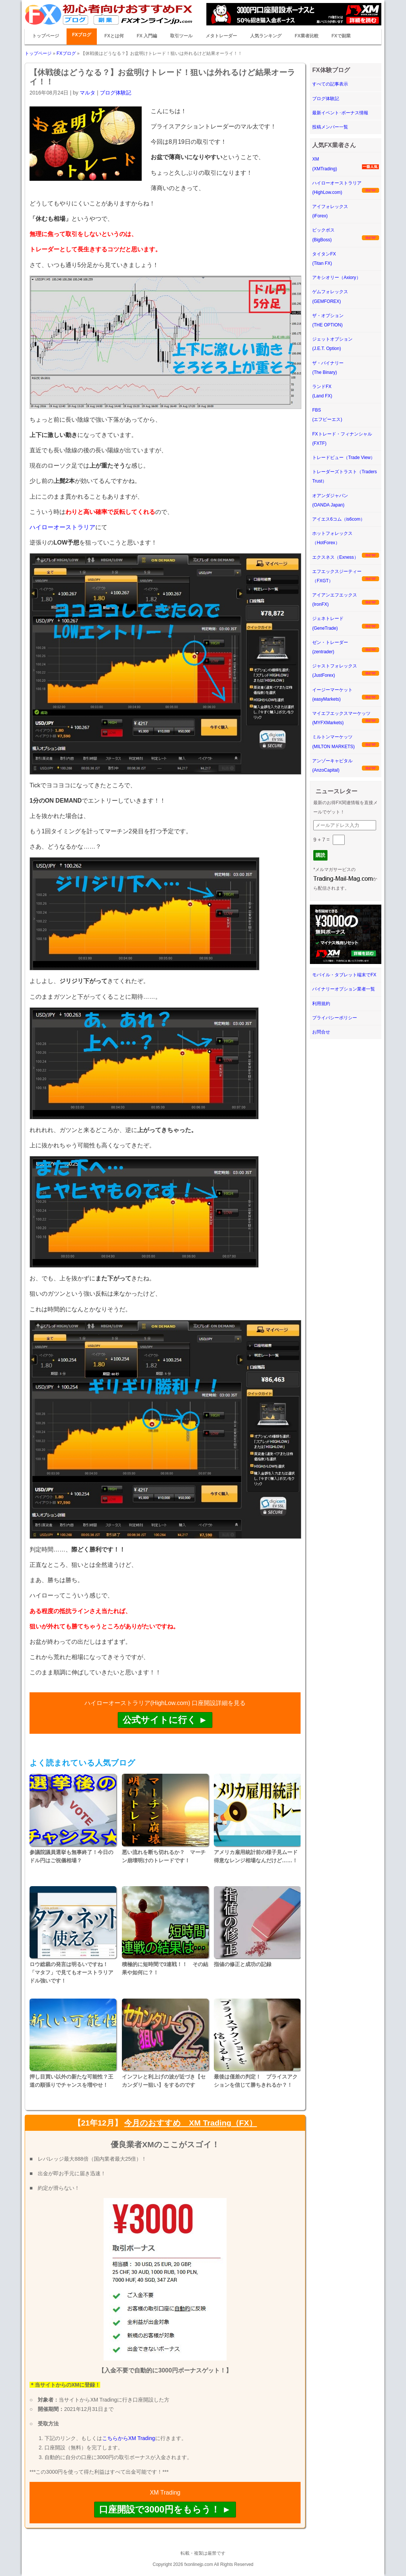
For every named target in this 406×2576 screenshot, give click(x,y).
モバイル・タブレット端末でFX (344, 974)
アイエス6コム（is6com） (338, 519)
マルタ (87, 93)
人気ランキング (266, 35)
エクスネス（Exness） (335, 557)
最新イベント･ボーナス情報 (340, 112)
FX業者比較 (306, 35)
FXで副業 (341, 35)
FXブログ (81, 34)
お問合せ (321, 1032)
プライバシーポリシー (334, 1017)
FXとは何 (113, 35)
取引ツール (181, 35)
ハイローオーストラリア (62, 527)
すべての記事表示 (330, 84)
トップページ (45, 35)
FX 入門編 (147, 35)
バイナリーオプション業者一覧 (343, 989)
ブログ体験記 (115, 93)
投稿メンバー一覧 (330, 127)
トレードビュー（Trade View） (343, 457)
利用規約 (321, 1003)
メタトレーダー (221, 35)
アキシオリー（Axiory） (336, 277)
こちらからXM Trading (128, 2438)
